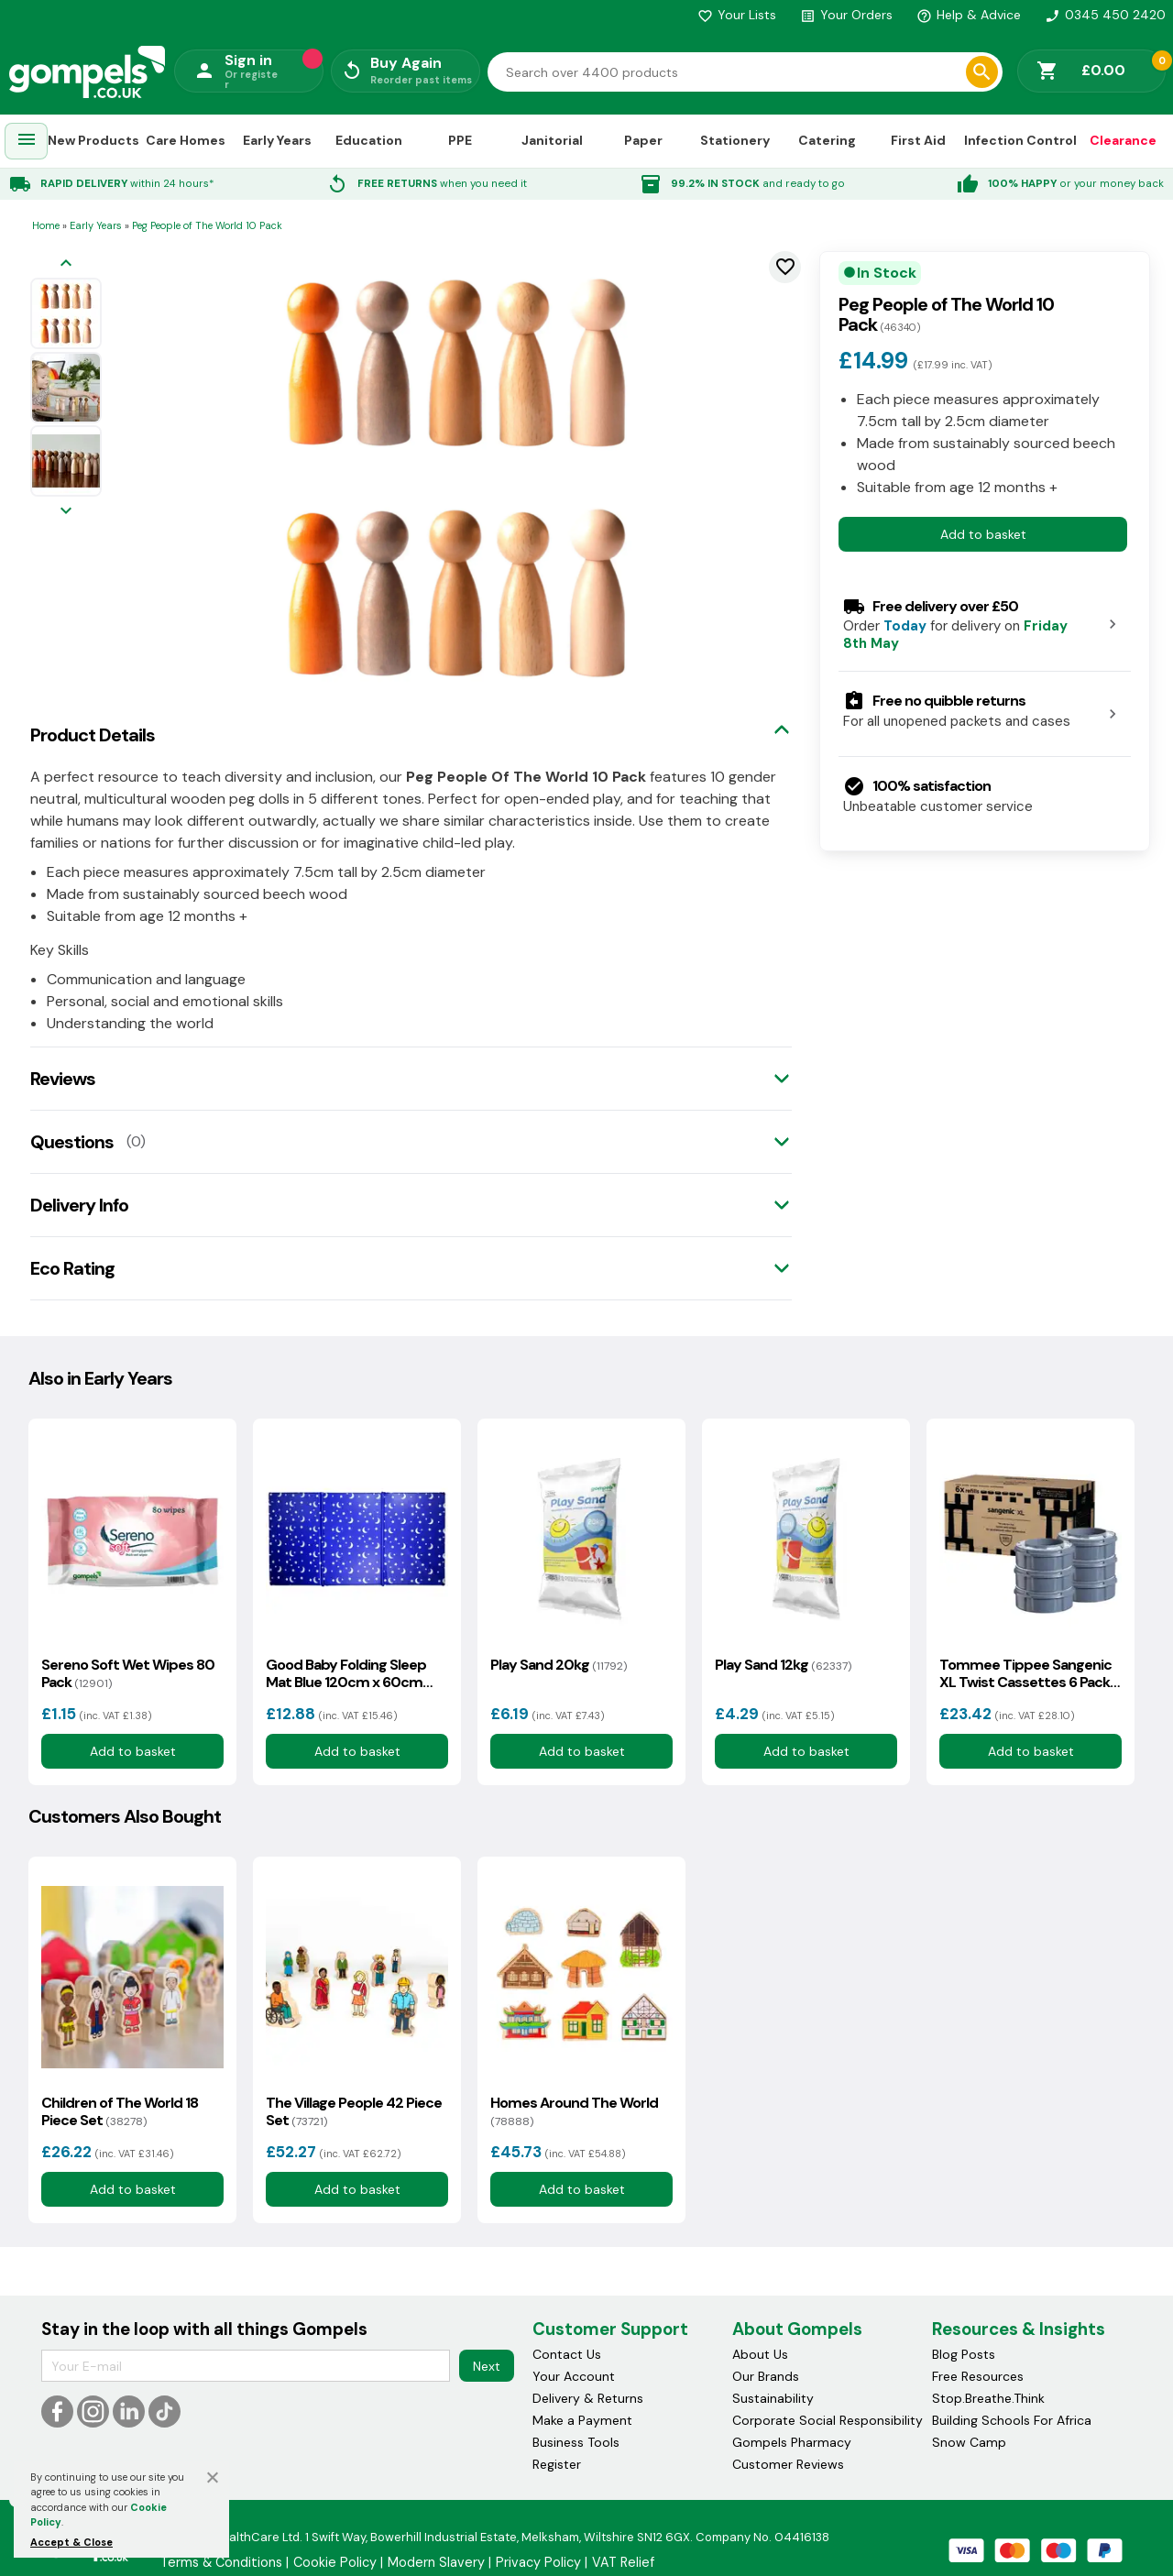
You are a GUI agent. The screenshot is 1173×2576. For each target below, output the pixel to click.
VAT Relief (623, 2562)
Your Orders (846, 14)
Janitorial (552, 140)
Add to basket (983, 534)
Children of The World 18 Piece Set (119, 2111)
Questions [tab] (72, 1142)
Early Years (277, 140)
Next (486, 2366)
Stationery (735, 140)
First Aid (918, 140)
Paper (643, 140)
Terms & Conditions (221, 2562)
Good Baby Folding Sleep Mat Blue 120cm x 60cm (346, 1673)
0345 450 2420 (1105, 14)
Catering (827, 140)
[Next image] (66, 512)
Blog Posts (963, 2354)
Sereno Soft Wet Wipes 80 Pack (127, 1673)
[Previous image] (66, 264)
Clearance (1123, 140)
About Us (760, 2354)
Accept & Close (71, 2542)
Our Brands (765, 2376)
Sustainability (773, 2398)
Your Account (573, 2376)
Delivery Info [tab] (79, 1205)
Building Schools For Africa (1011, 2420)
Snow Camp (969, 2442)
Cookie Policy (335, 2562)
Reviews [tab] (62, 1079)
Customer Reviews (788, 2464)
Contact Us (566, 2354)
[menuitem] (27, 141)
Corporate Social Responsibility (827, 2420)
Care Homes (185, 140)
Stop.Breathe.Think (988, 2398)
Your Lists (736, 14)
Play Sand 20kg (558, 1664)
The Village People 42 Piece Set (354, 2111)
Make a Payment (582, 2420)
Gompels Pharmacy (791, 2442)
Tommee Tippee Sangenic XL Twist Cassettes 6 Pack (1025, 1673)
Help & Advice (968, 14)
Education (368, 140)
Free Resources (978, 2376)
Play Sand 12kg (783, 1664)
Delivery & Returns (587, 2398)
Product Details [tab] (92, 735)
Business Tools (575, 2442)
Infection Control (1020, 140)
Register (556, 2464)
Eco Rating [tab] (72, 1268)
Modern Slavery (436, 2562)
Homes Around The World (574, 2111)
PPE (460, 140)
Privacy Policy (538, 2562)
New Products (93, 140)
